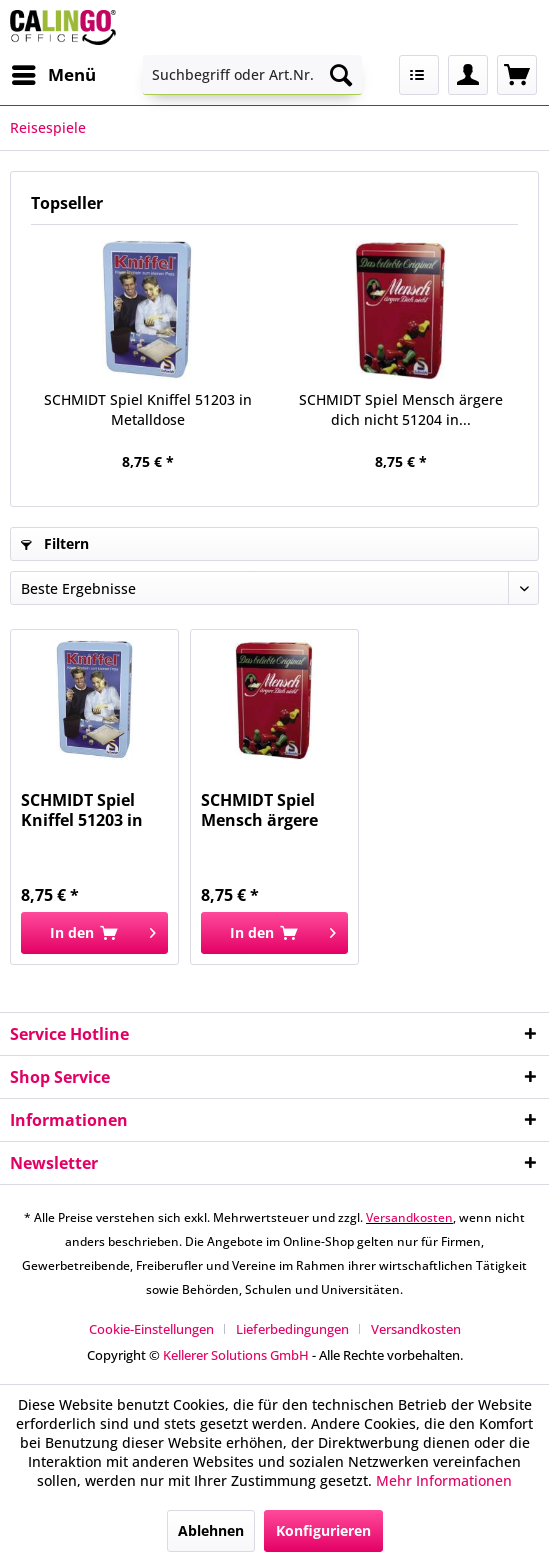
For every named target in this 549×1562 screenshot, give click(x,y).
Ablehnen (211, 1530)
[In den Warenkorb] (94, 933)
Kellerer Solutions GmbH (236, 1355)
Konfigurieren (323, 1530)
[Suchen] (341, 75)
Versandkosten (409, 1217)
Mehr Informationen (444, 1480)
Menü (54, 72)
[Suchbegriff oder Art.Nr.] (253, 75)
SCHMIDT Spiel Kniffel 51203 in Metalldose (148, 409)
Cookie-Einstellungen (151, 1329)
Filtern (55, 543)
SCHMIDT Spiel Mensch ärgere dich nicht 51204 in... (401, 409)
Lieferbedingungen (292, 1329)
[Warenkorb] (517, 75)
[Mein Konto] (468, 75)
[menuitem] (53, 75)
